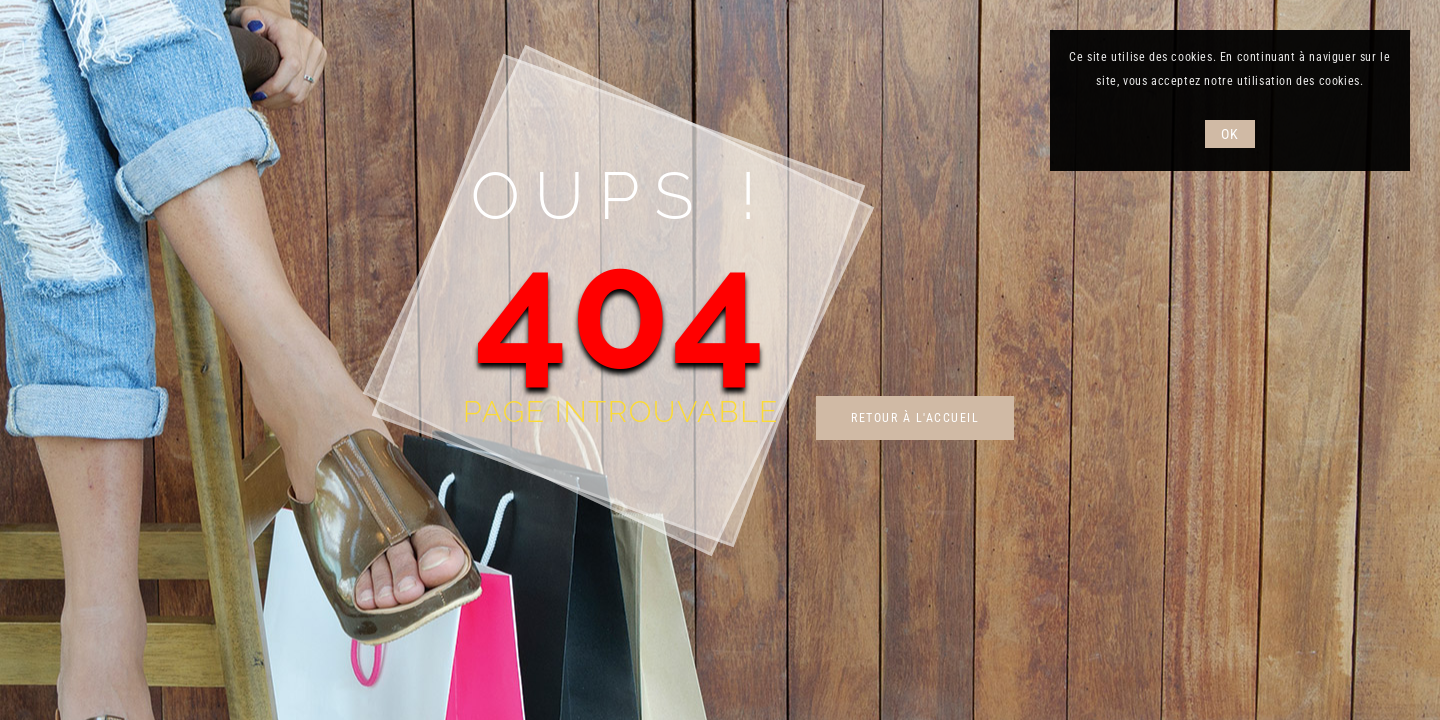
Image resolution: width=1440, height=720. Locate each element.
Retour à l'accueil (915, 418)
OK (1229, 134)
